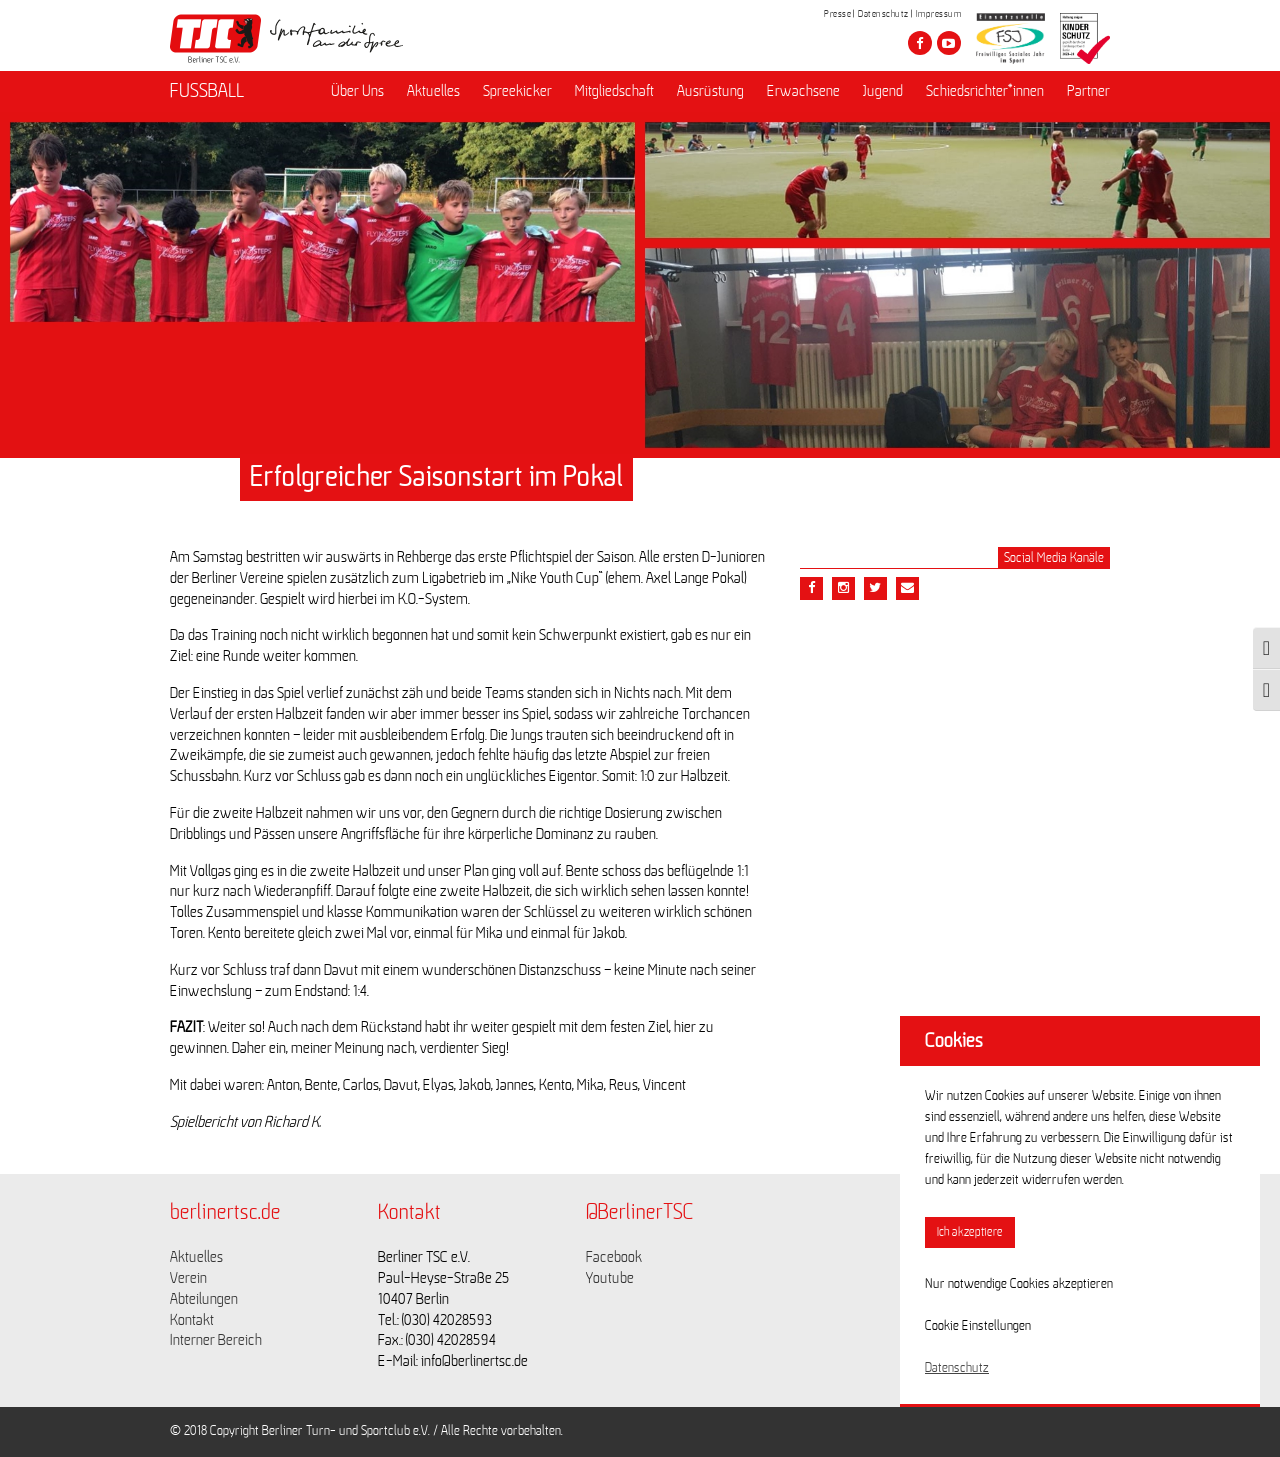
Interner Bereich (216, 1340)
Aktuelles (433, 91)
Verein (188, 1278)
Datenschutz (883, 14)
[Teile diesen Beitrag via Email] (843, 588)
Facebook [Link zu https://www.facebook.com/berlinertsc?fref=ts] (614, 1257)
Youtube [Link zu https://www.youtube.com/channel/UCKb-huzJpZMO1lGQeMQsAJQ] (610, 1278)
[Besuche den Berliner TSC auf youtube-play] (949, 43)
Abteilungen (204, 1299)
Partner (1088, 91)
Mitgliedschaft (614, 91)
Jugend (883, 91)
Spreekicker (517, 91)
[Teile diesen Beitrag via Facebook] (811, 588)
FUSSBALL (207, 91)
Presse (837, 14)
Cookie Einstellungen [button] (978, 1326)
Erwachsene (803, 91)
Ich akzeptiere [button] (970, 1232)
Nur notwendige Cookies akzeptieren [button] (1019, 1284)
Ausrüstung (710, 91)
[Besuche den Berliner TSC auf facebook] (920, 43)
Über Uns (357, 91)
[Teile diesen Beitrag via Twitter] (875, 588)
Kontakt (192, 1320)
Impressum (939, 14)
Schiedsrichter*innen (985, 91)
